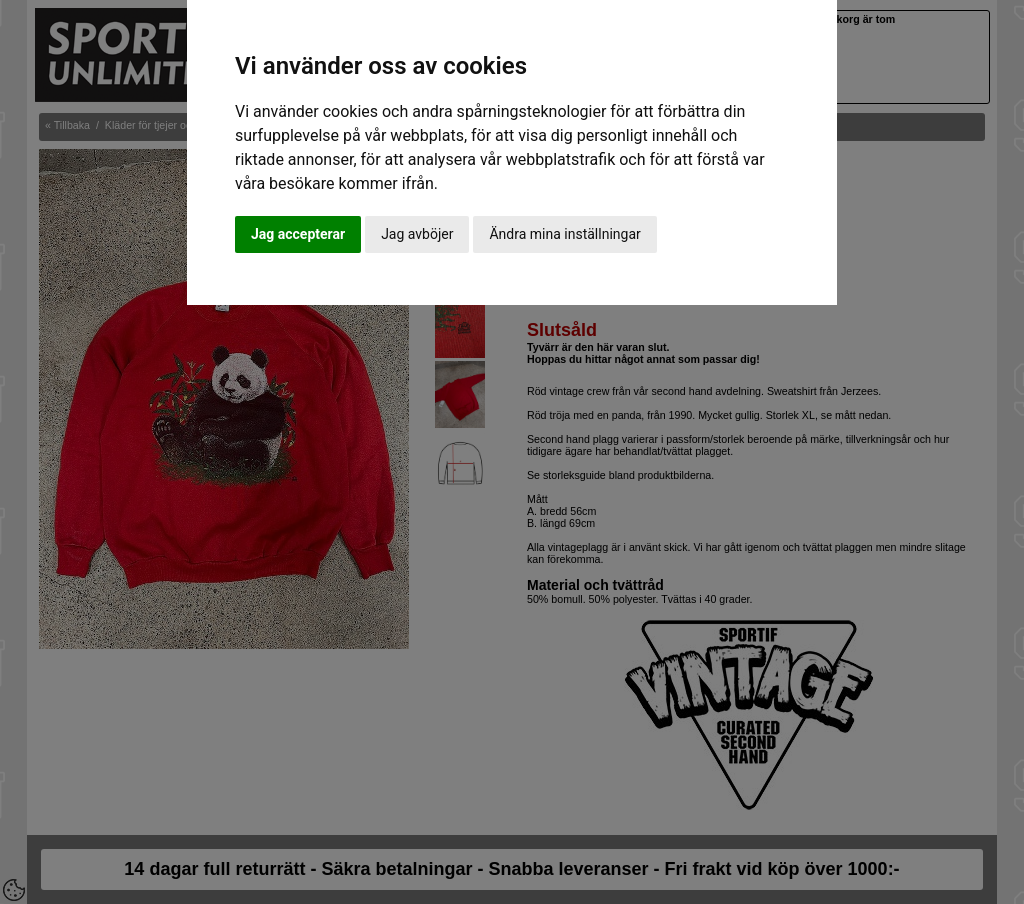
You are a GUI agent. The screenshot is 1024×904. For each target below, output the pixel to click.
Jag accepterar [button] (298, 234)
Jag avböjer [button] (417, 234)
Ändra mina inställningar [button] (564, 234)
